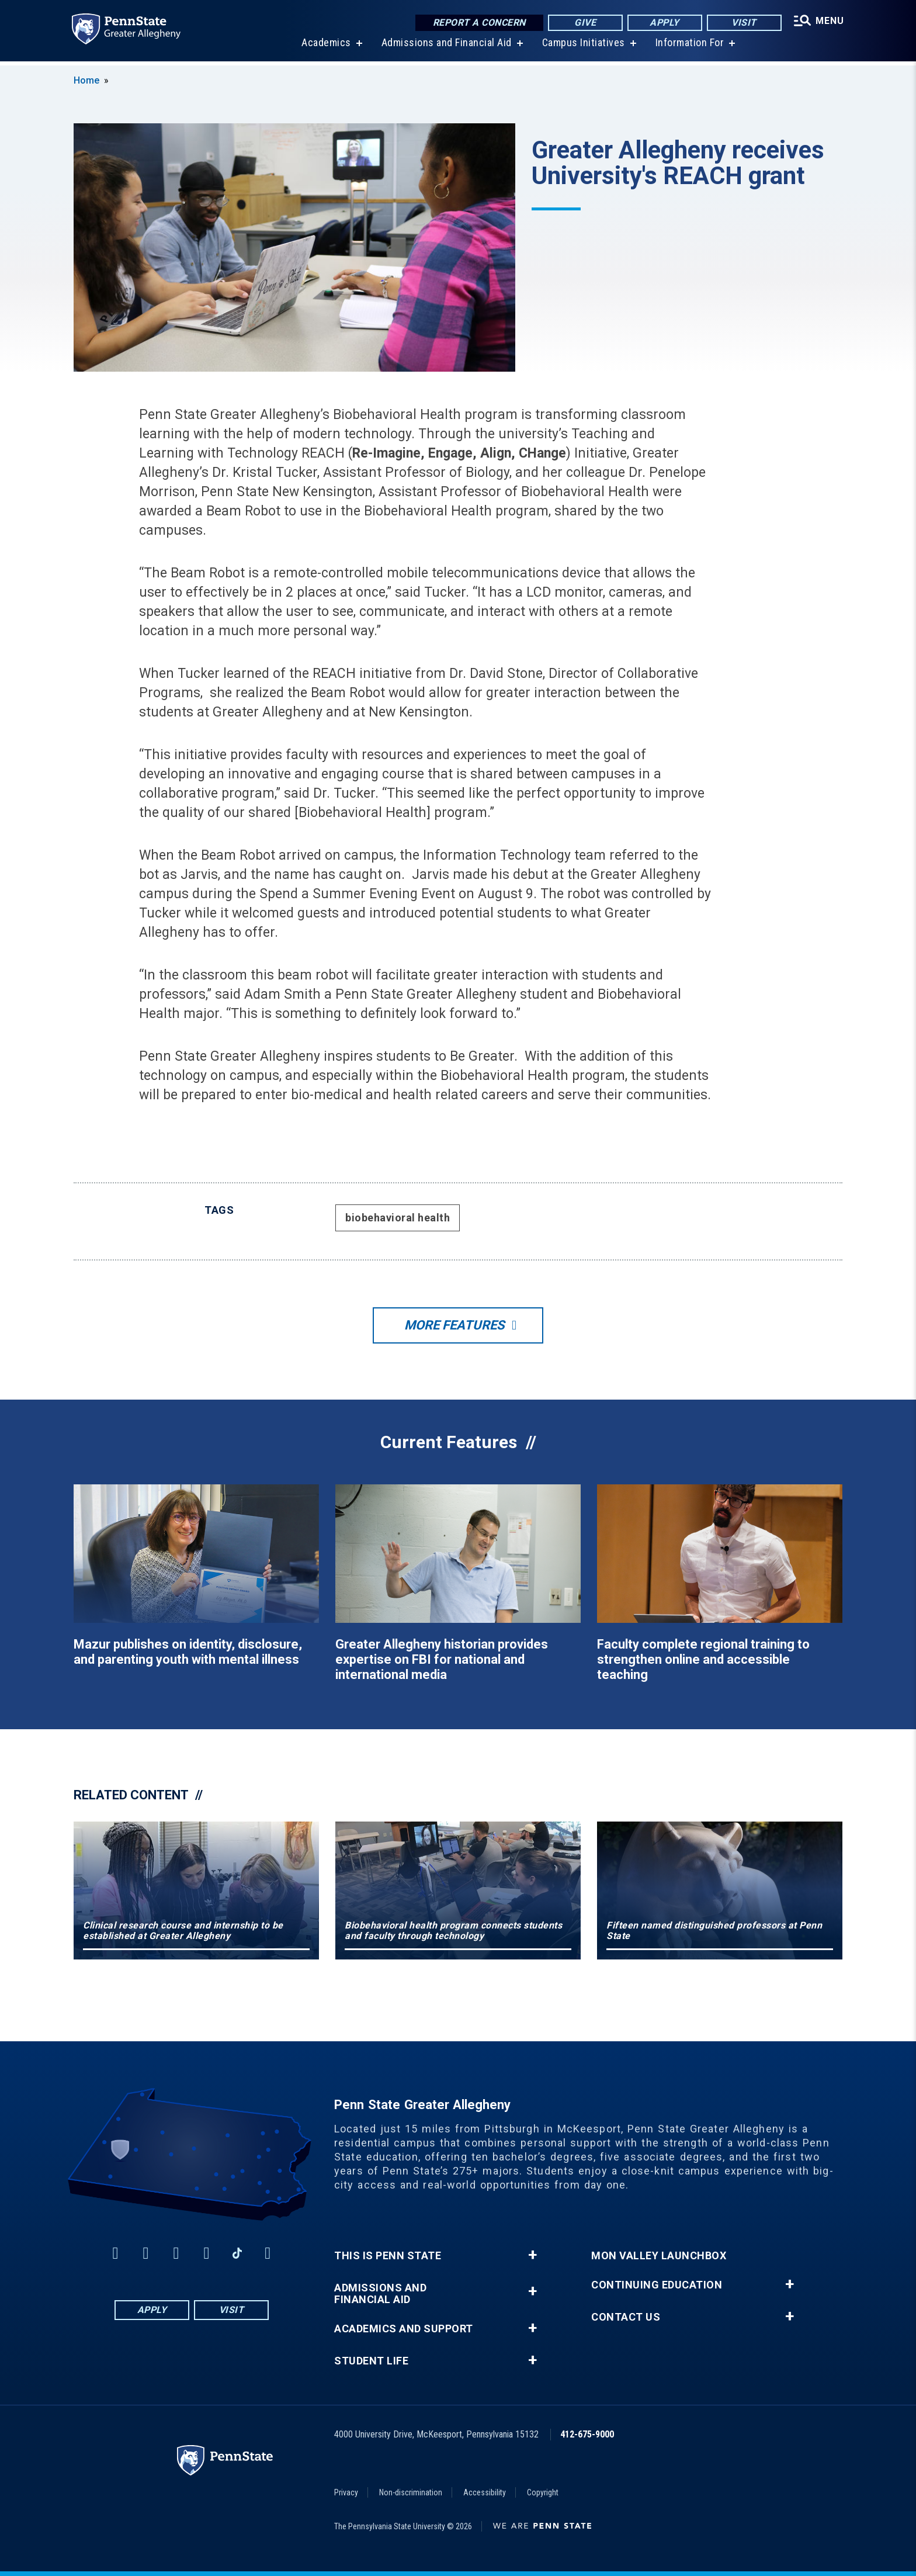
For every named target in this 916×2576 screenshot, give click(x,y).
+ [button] (532, 2255)
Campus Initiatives (581, 46)
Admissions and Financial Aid (445, 46)
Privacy (346, 2492)
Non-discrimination (410, 2492)
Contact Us (625, 2317)
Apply (662, 23)
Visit (741, 23)
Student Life (371, 2361)
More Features (454, 1325)
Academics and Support (403, 2329)
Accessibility (484, 2492)
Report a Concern (476, 23)
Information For (688, 46)
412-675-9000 (587, 2434)
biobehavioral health (397, 1217)
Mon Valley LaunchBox (658, 2256)
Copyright (542, 2492)
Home (86, 80)
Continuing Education (656, 2285)
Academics (324, 46)
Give (583, 23)
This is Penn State (387, 2256)
